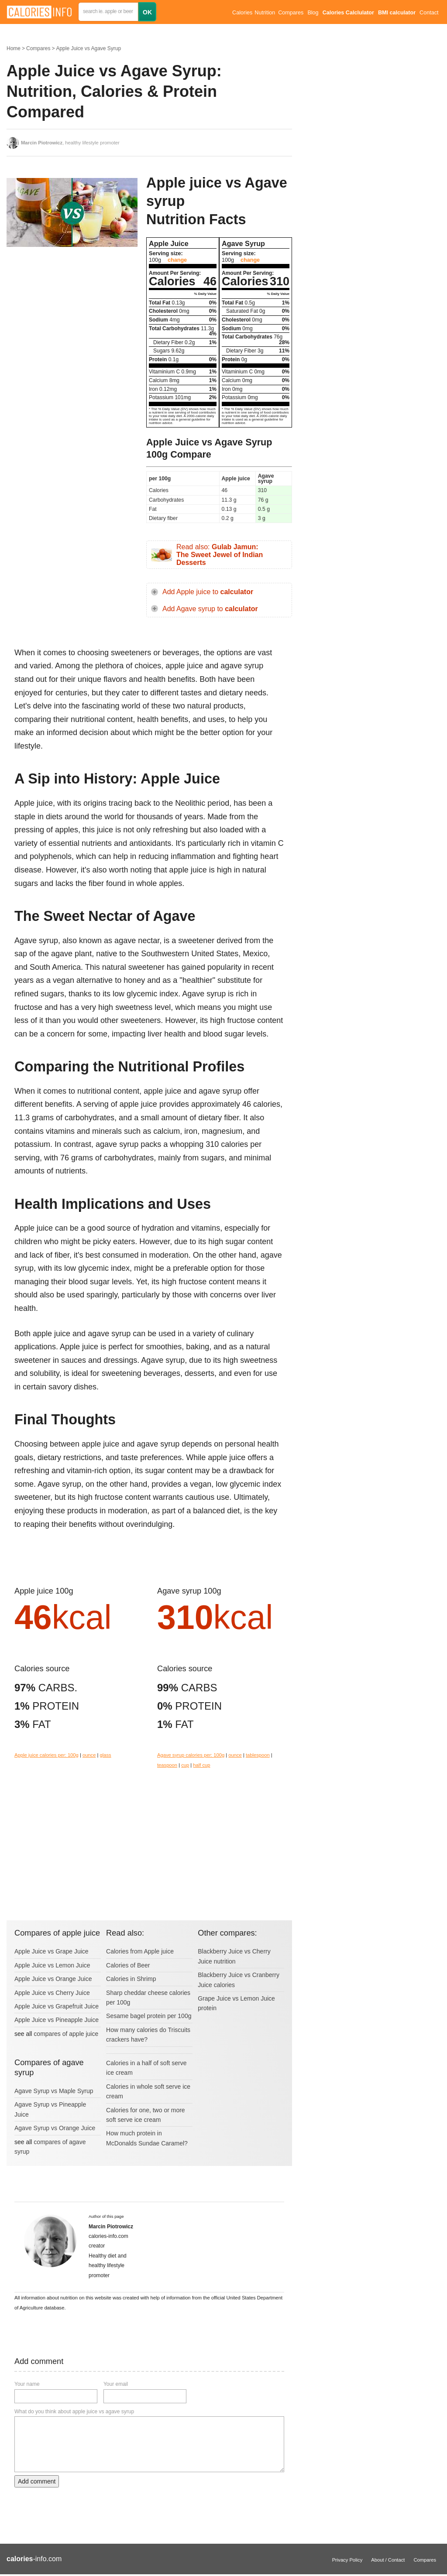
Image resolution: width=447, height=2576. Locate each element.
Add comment (36, 2481)
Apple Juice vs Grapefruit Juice (56, 2006)
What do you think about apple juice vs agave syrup (74, 2411)
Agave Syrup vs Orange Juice (54, 2127)
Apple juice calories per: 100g (46, 1755)
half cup (201, 1765)
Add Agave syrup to (210, 608)
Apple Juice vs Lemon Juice (52, 1965)
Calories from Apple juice (140, 1951)
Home (14, 48)
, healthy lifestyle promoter (70, 142)
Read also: (219, 554)
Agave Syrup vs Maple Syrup (53, 2090)
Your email (115, 2384)
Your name (27, 2384)
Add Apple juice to (207, 591)
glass (105, 1755)
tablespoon (258, 1755)
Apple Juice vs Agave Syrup (88, 48)
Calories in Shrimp (131, 1978)
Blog (312, 13)
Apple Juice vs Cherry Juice (52, 1992)
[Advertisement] (72, 323)
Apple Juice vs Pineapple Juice (56, 2019)
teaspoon (167, 1765)
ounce (89, 1755)
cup (185, 1765)
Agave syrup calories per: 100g (190, 1755)
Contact (428, 13)
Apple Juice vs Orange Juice (53, 1978)
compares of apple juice (66, 2033)
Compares (290, 13)
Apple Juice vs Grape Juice (51, 1951)
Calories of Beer (128, 1965)
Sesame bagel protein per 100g (148, 2015)
